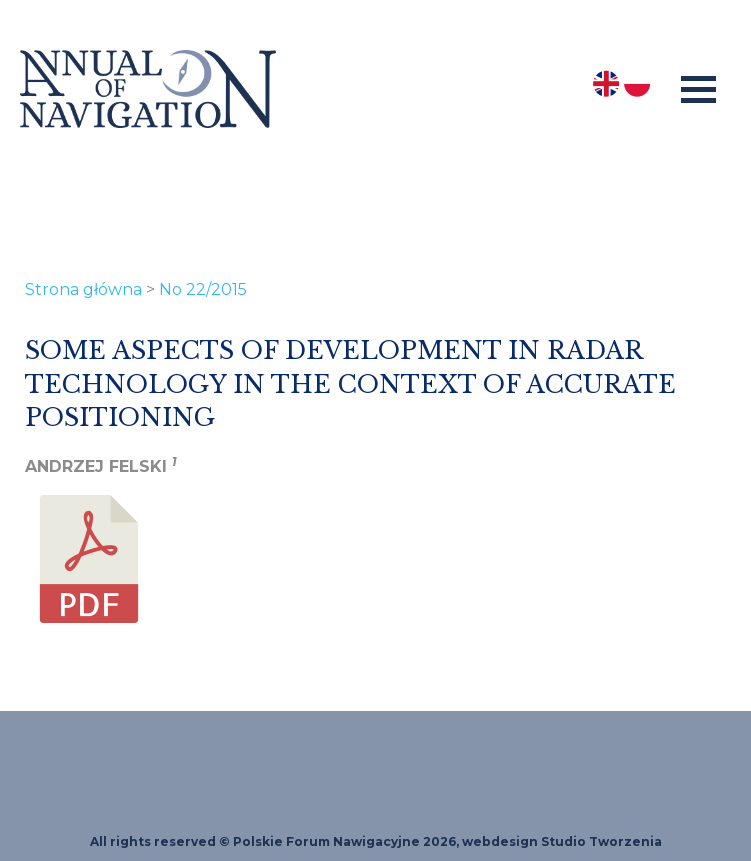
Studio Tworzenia (601, 841)
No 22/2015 (203, 289)
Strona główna (83, 289)
